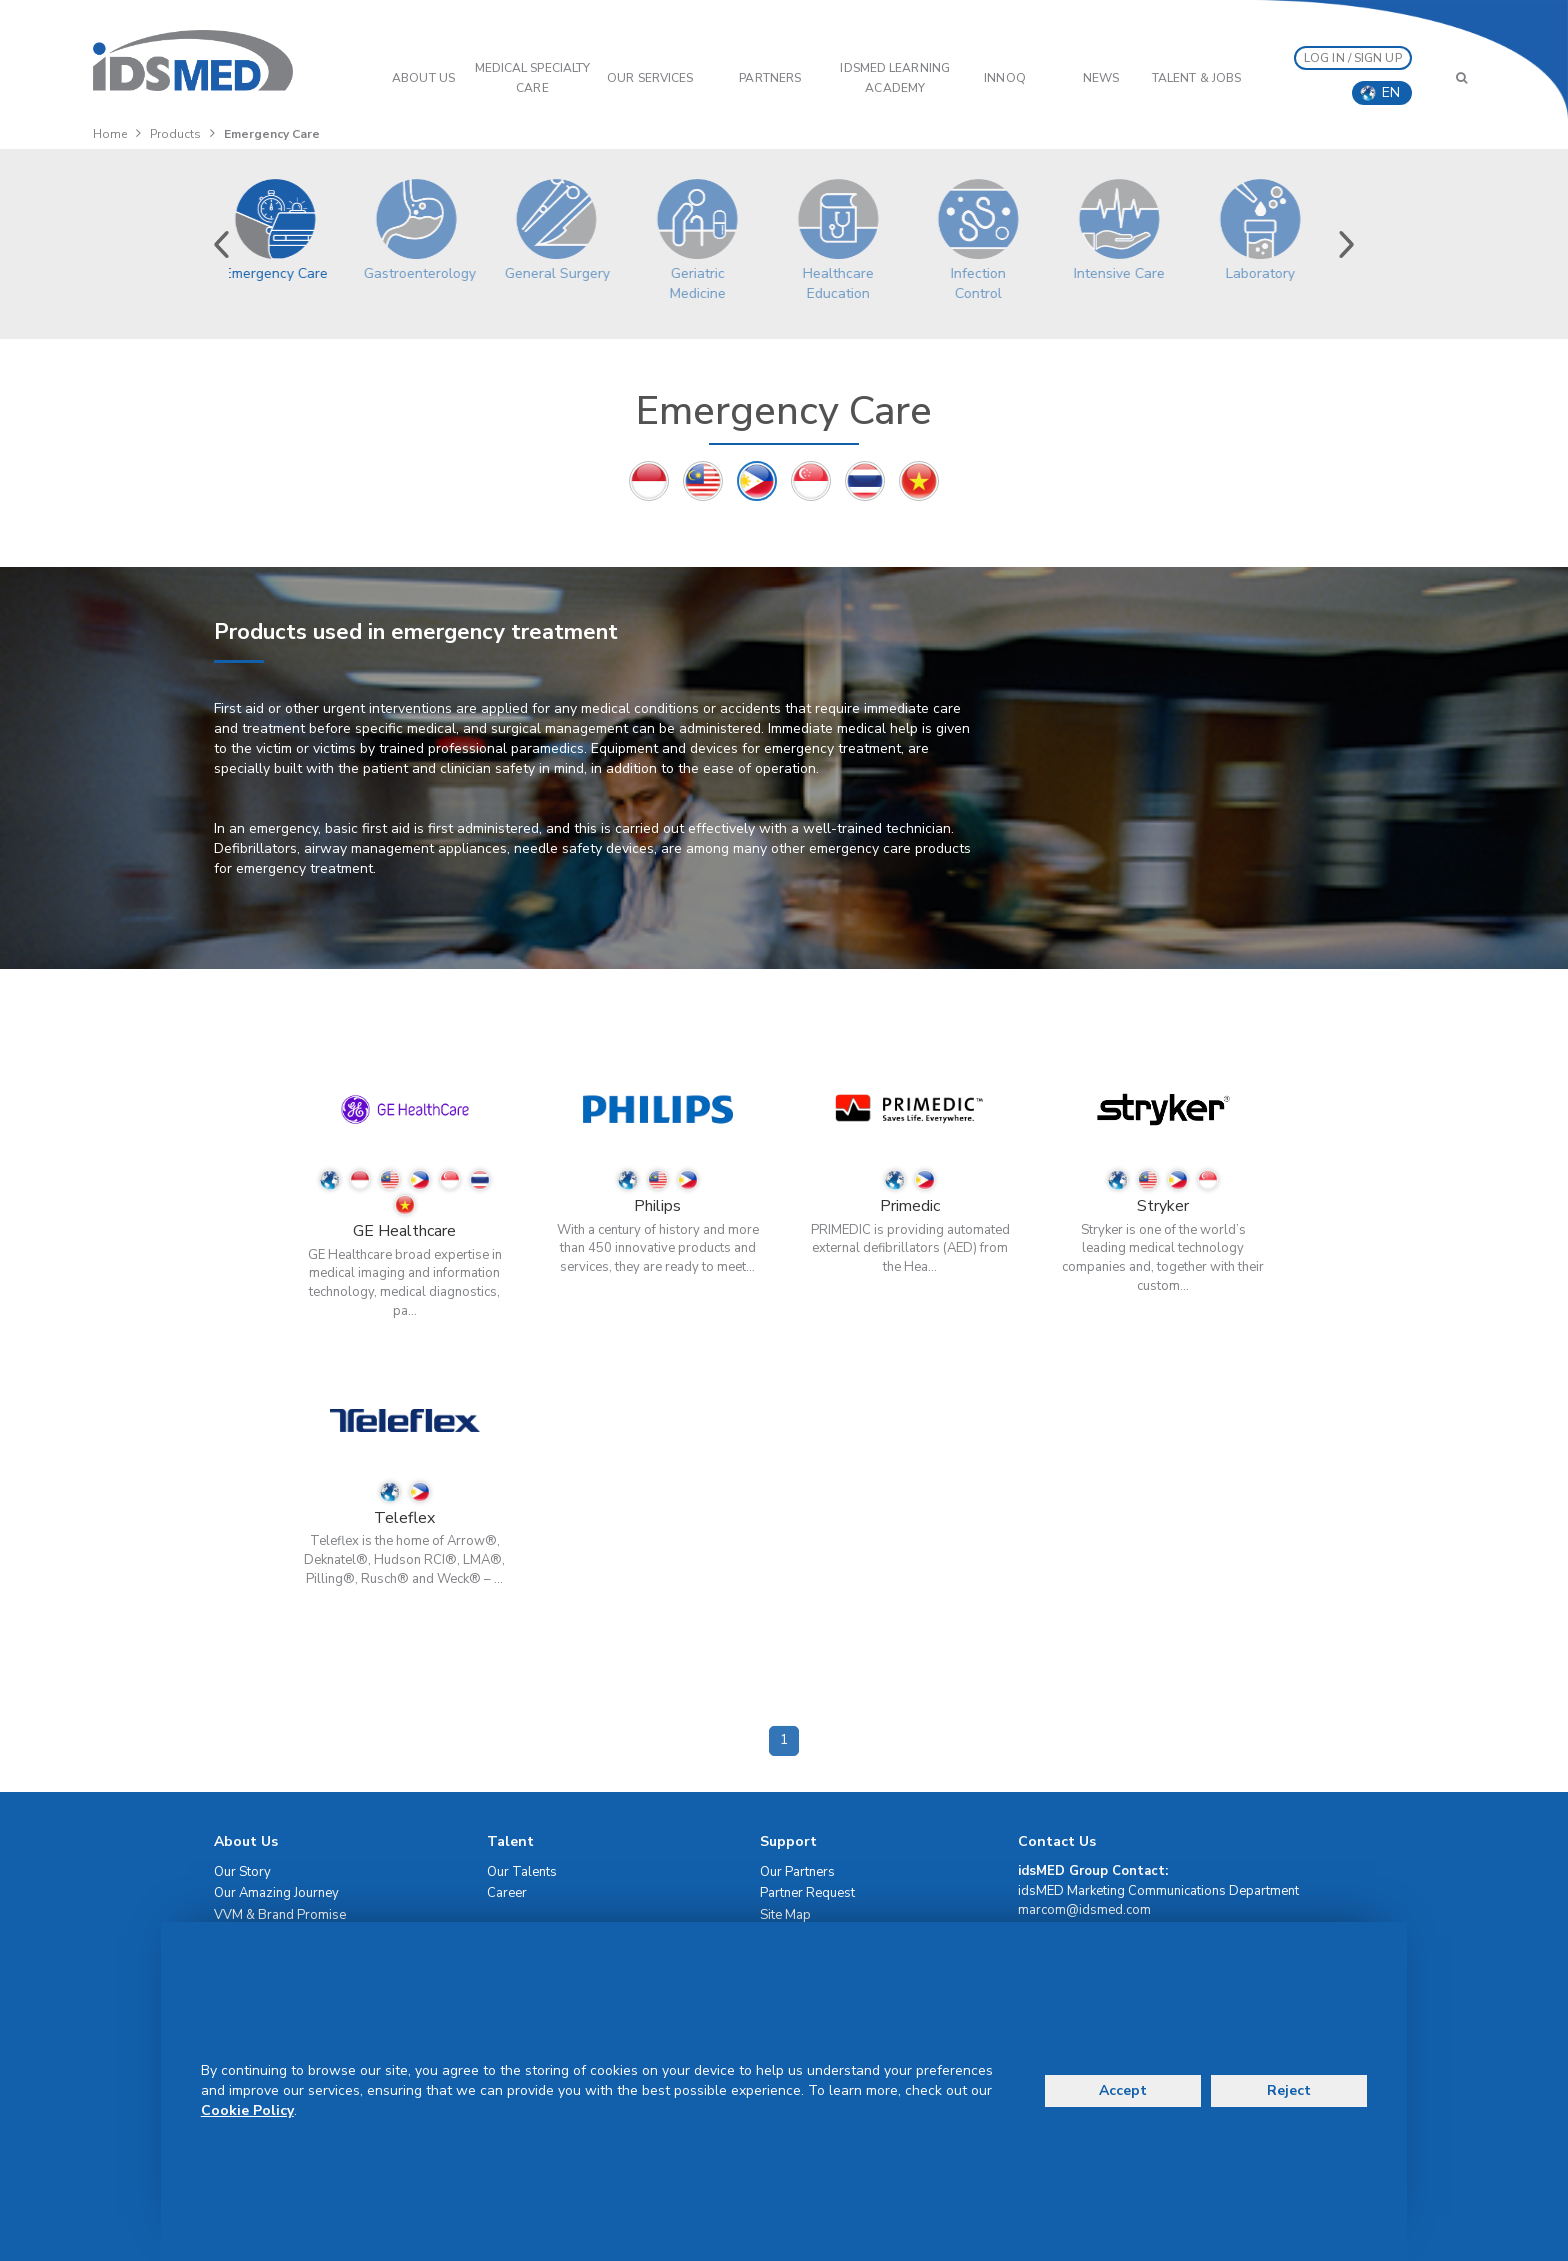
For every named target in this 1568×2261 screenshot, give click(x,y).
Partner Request (807, 1893)
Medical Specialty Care (533, 78)
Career (507, 1893)
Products (175, 134)
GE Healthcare (404, 1231)
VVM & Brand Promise (280, 1915)
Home (110, 134)
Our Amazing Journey (276, 1893)
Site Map (785, 1915)
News (1101, 78)
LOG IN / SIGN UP (1353, 58)
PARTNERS (770, 78)
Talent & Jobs (1196, 78)
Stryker (1163, 1206)
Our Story (242, 1872)
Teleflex (404, 1518)
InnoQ (1005, 78)
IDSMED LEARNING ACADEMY (895, 78)
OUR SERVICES (650, 78)
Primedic (910, 1206)
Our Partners (797, 1872)
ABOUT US (423, 78)
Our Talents (522, 1872)
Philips (657, 1206)
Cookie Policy (247, 2110)
